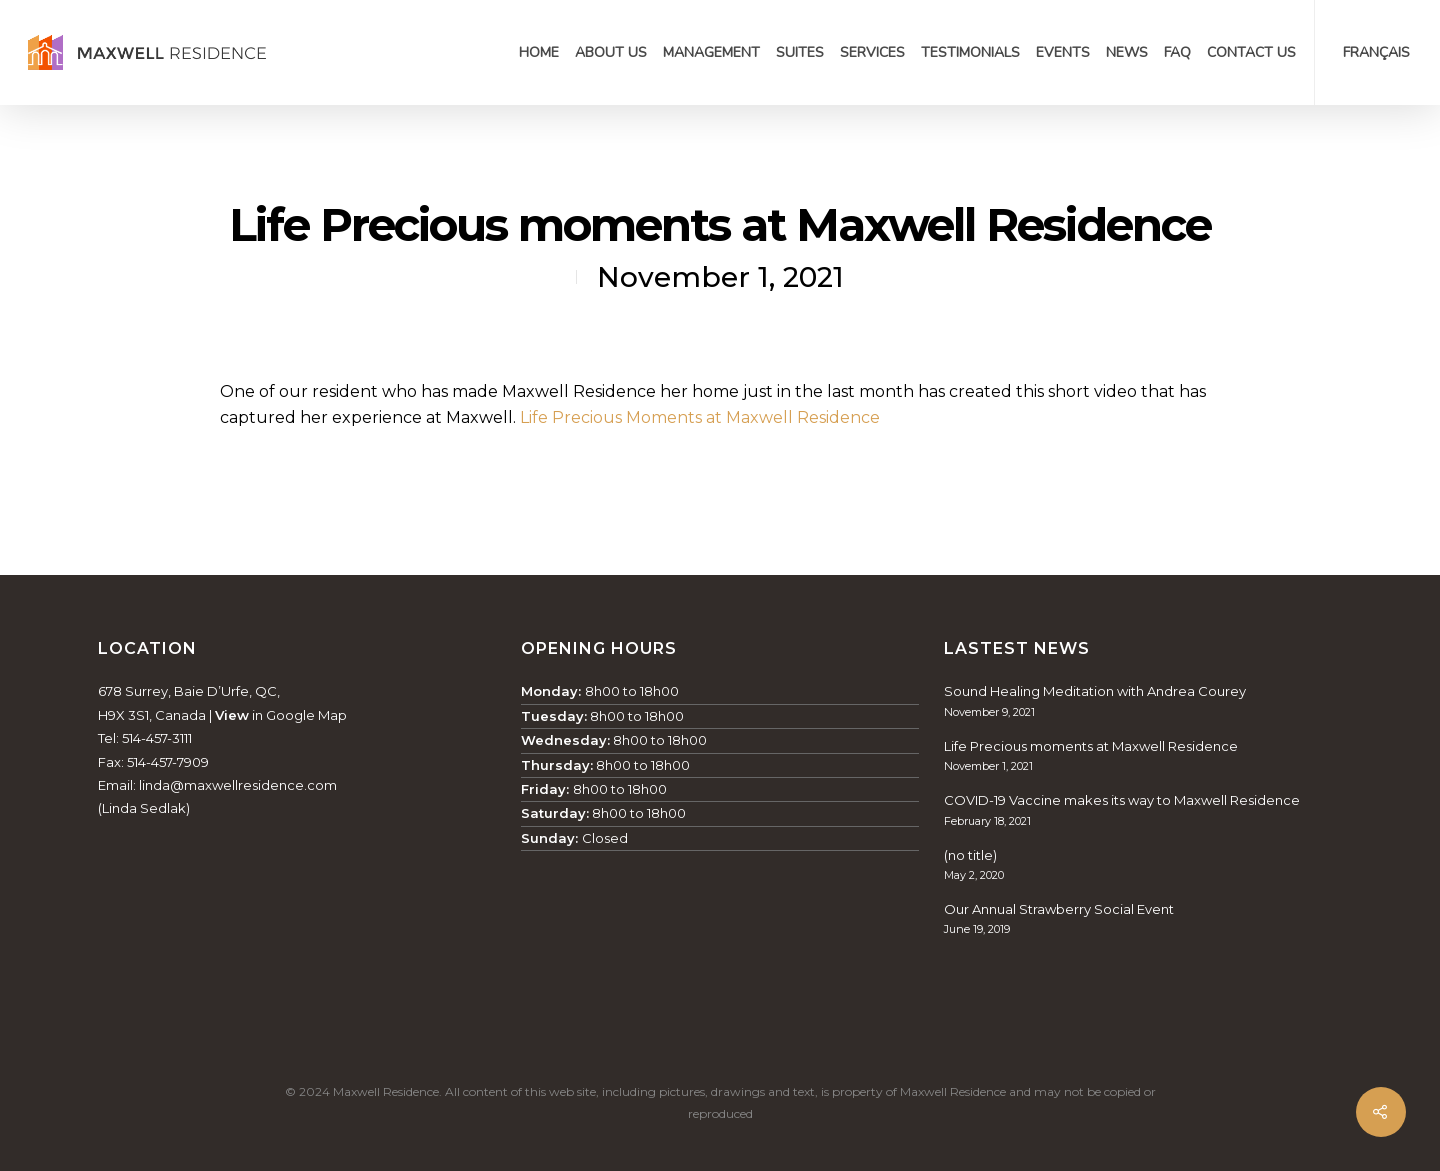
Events (1063, 53)
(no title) (970, 855)
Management (711, 53)
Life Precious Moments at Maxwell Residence (700, 417)
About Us (611, 53)
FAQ (1177, 53)
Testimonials (970, 53)
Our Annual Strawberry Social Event (1059, 909)
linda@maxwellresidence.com (238, 785)
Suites (800, 53)
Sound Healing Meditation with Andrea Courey (1095, 691)
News (1127, 53)
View (232, 715)
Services (872, 53)
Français (1376, 53)
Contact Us (1251, 53)
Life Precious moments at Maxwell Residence (1091, 746)
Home (539, 53)
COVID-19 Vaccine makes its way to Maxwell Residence (1122, 800)
